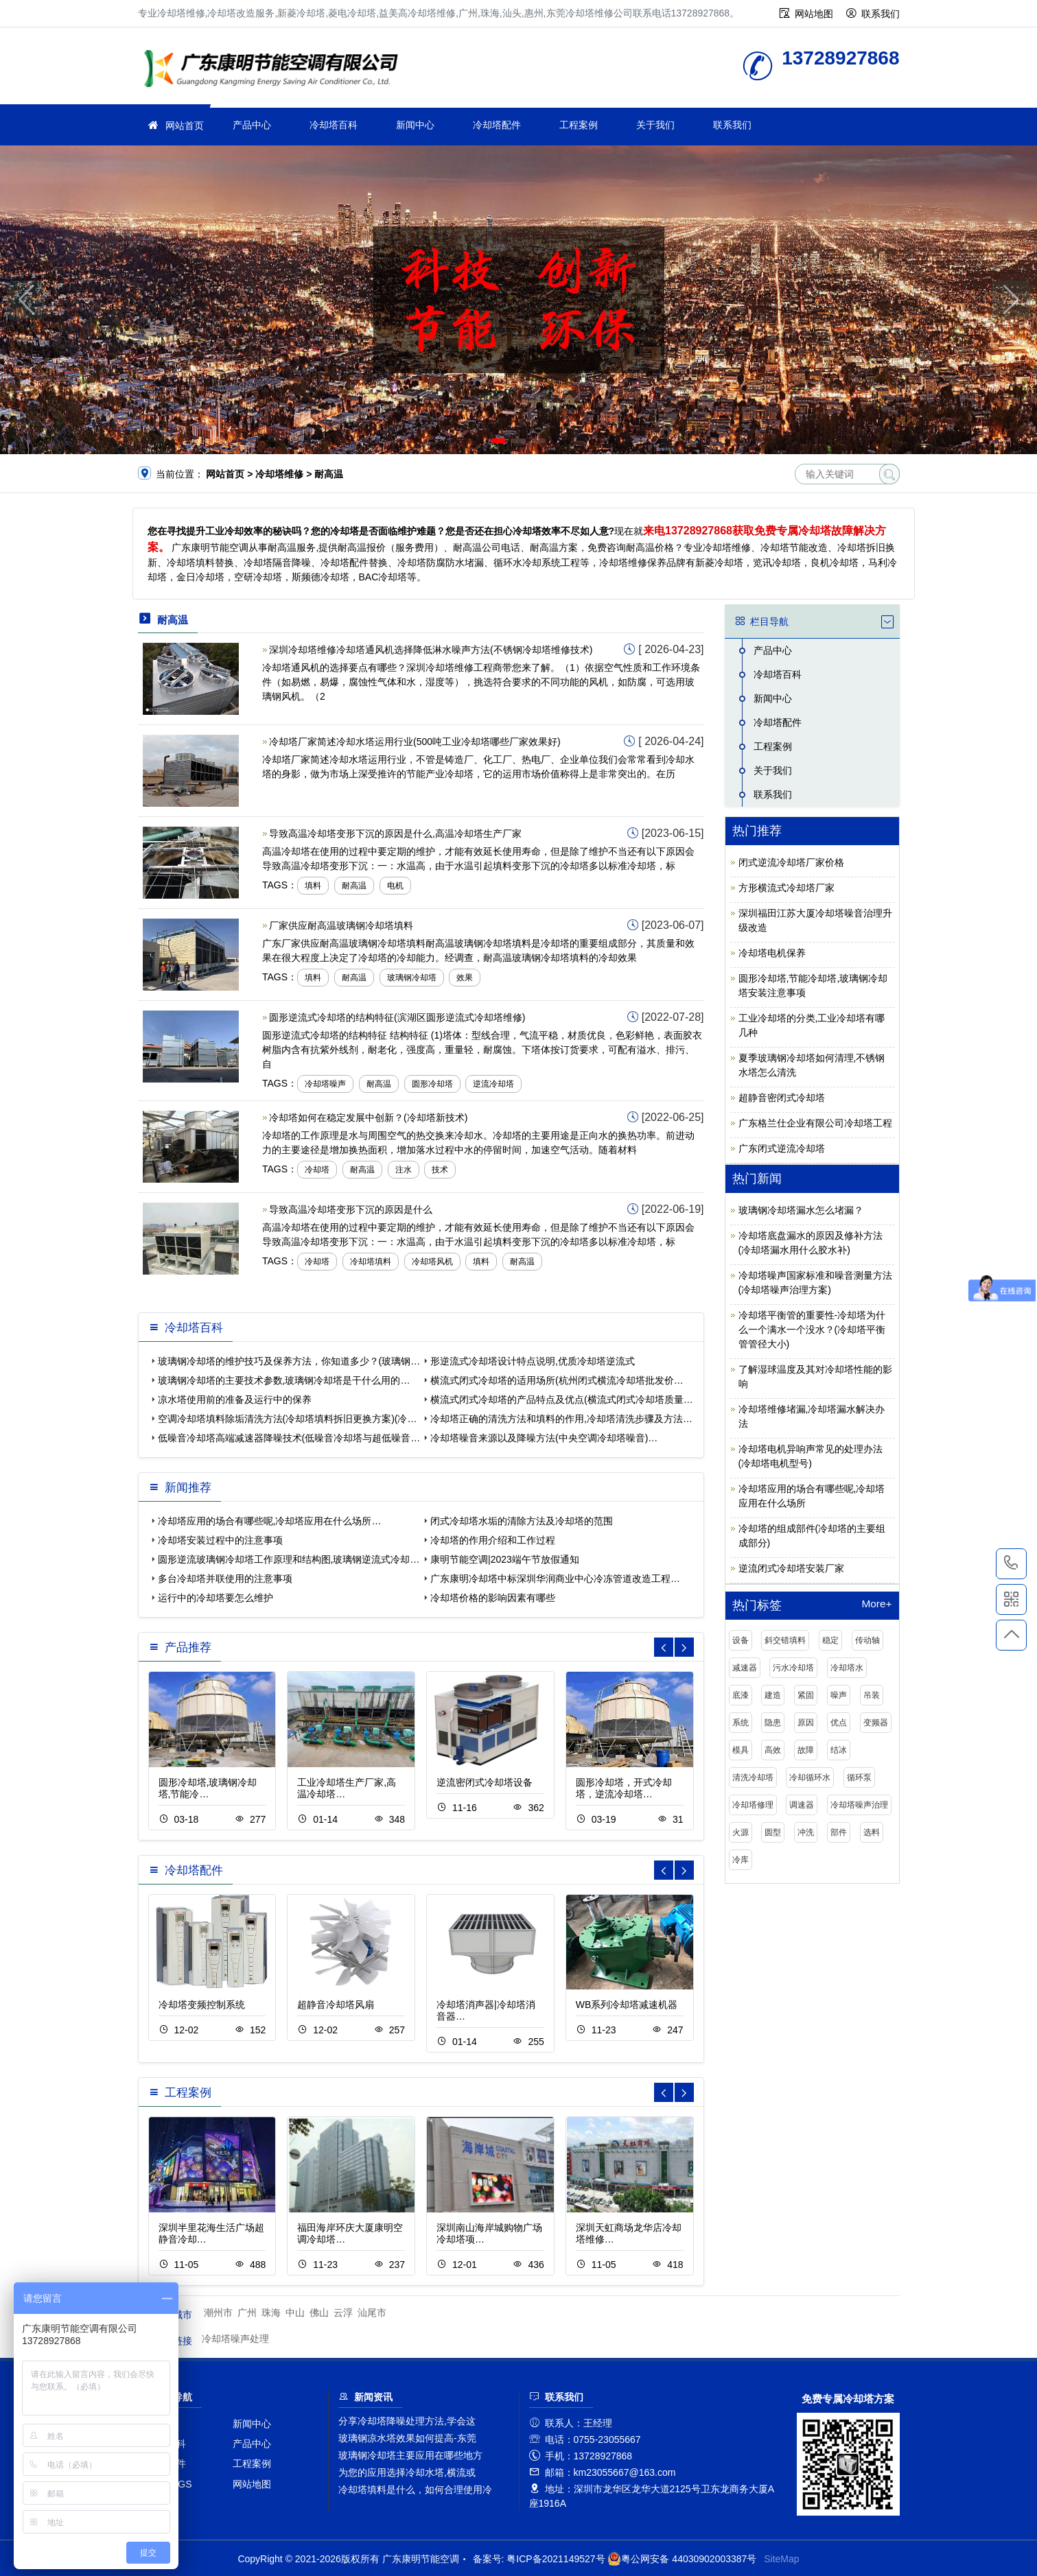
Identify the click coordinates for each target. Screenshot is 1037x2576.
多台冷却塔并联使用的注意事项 (225, 1578)
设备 (740, 1640)
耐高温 (354, 885)
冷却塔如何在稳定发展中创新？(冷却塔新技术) (368, 1117)
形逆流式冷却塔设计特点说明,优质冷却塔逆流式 (532, 1361)
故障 (805, 1750)
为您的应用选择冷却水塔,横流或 (407, 2472)
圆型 (773, 1832)
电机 (395, 885)
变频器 (875, 1722)
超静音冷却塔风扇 (335, 2004)
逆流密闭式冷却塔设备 (484, 1782)
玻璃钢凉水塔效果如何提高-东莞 (407, 2438)
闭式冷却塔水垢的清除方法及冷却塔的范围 (521, 1520)
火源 (740, 1832)
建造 (773, 1695)
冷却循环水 (809, 1777)
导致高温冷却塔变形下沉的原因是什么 (350, 1209)
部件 (838, 1832)
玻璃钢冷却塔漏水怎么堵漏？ (800, 1210)
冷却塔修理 (752, 1805)
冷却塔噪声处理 (235, 2338)
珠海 (271, 2312)
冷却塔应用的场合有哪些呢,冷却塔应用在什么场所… (270, 1520)
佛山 (319, 2312)
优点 (838, 1722)
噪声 (838, 1695)
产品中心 (252, 124)
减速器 (744, 1668)
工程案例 (578, 124)
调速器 (801, 1805)
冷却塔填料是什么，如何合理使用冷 (415, 2489)
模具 (740, 1750)
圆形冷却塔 (432, 1084)
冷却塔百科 (334, 124)
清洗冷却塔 (752, 1777)
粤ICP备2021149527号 (555, 2558)
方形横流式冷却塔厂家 (786, 887)
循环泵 (859, 1777)
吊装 (871, 1695)
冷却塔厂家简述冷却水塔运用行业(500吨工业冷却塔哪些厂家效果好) (415, 741)
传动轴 (867, 1640)
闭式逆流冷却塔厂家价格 (791, 862)
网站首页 (184, 125)
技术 (440, 1169)
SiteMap (781, 2558)
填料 (313, 885)
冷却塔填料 (370, 1261)
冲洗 (805, 1832)
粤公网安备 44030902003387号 (681, 2559)
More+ (876, 1603)
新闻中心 (415, 124)
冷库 (740, 1860)
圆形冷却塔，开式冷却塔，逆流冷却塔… (624, 1788)
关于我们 (655, 124)
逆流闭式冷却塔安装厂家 (791, 1568)
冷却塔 (317, 1169)
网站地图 (814, 13)
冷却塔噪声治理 (859, 1805)
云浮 (343, 2312)
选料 (871, 1832)
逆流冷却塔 (493, 1084)
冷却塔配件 (497, 124)
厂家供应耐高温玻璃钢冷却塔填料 (341, 925)
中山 (295, 2312)
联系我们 (880, 13)
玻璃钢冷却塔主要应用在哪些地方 (410, 2455)
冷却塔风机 (432, 1261)
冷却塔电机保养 (772, 952)
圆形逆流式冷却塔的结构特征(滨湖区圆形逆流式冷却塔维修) (397, 1017)
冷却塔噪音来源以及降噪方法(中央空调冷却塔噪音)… (543, 1437)
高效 (773, 1750)
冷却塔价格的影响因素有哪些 (492, 1597)
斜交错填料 (785, 1640)
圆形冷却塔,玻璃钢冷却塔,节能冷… (208, 1788)
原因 (805, 1722)
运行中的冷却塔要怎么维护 (215, 1597)
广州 (247, 2312)
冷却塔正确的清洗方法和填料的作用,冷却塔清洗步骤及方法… (561, 1418)
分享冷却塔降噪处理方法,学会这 (407, 2420)
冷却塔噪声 (325, 1084)
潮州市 (218, 2312)
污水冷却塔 (793, 1668)
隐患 (773, 1722)
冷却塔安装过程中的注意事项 (220, 1540)
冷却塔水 (846, 1668)
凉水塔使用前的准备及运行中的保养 (235, 1399)
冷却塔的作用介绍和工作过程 (492, 1540)
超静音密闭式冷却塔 (781, 1097)
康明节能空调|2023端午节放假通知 (504, 1559)
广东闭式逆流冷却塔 (781, 1148)
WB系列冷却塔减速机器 (627, 2004)
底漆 (740, 1695)
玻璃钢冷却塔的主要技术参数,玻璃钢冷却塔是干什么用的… (284, 1380)
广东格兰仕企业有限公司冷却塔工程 (815, 1123)
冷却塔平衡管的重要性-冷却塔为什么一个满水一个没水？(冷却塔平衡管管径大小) (812, 1329)
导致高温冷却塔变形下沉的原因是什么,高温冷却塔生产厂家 (395, 833)
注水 (403, 1169)
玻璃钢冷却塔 (411, 977)
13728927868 (1011, 1563)
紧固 (805, 1695)
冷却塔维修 (275, 70)
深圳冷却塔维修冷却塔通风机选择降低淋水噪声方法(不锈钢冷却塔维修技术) (430, 649)
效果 (464, 977)
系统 (740, 1722)
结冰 (838, 1750)
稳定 (830, 1640)
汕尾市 (372, 2312)
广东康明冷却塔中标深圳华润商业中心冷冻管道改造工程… (555, 1578)
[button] (498, 440)
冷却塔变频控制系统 (202, 2004)
